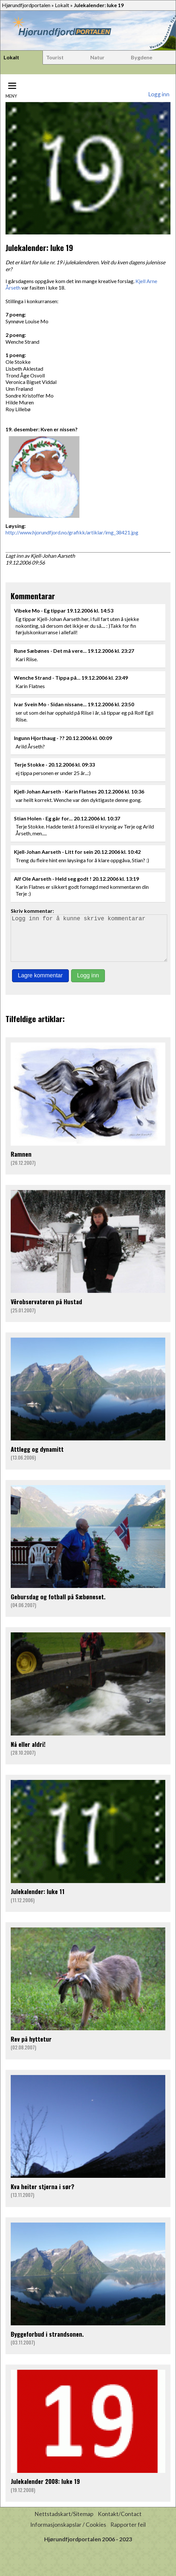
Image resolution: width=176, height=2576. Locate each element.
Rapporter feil (128, 2533)
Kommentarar (33, 596)
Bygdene (141, 57)
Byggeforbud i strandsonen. (47, 2343)
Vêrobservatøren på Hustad (46, 1310)
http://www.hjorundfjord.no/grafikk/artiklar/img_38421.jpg (72, 532)
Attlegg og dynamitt (37, 1458)
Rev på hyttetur (31, 2048)
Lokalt (62, 5)
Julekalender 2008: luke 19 (45, 2490)
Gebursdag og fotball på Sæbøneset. (58, 1605)
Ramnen (21, 1163)
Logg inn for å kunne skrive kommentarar (89, 942)
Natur (97, 57)
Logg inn (159, 94)
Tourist (55, 57)
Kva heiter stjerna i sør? (42, 2195)
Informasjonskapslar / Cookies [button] (68, 2533)
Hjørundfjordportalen (26, 5)
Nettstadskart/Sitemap (64, 2523)
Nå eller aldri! (28, 1753)
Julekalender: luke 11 (38, 1900)
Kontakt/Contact (120, 2523)
